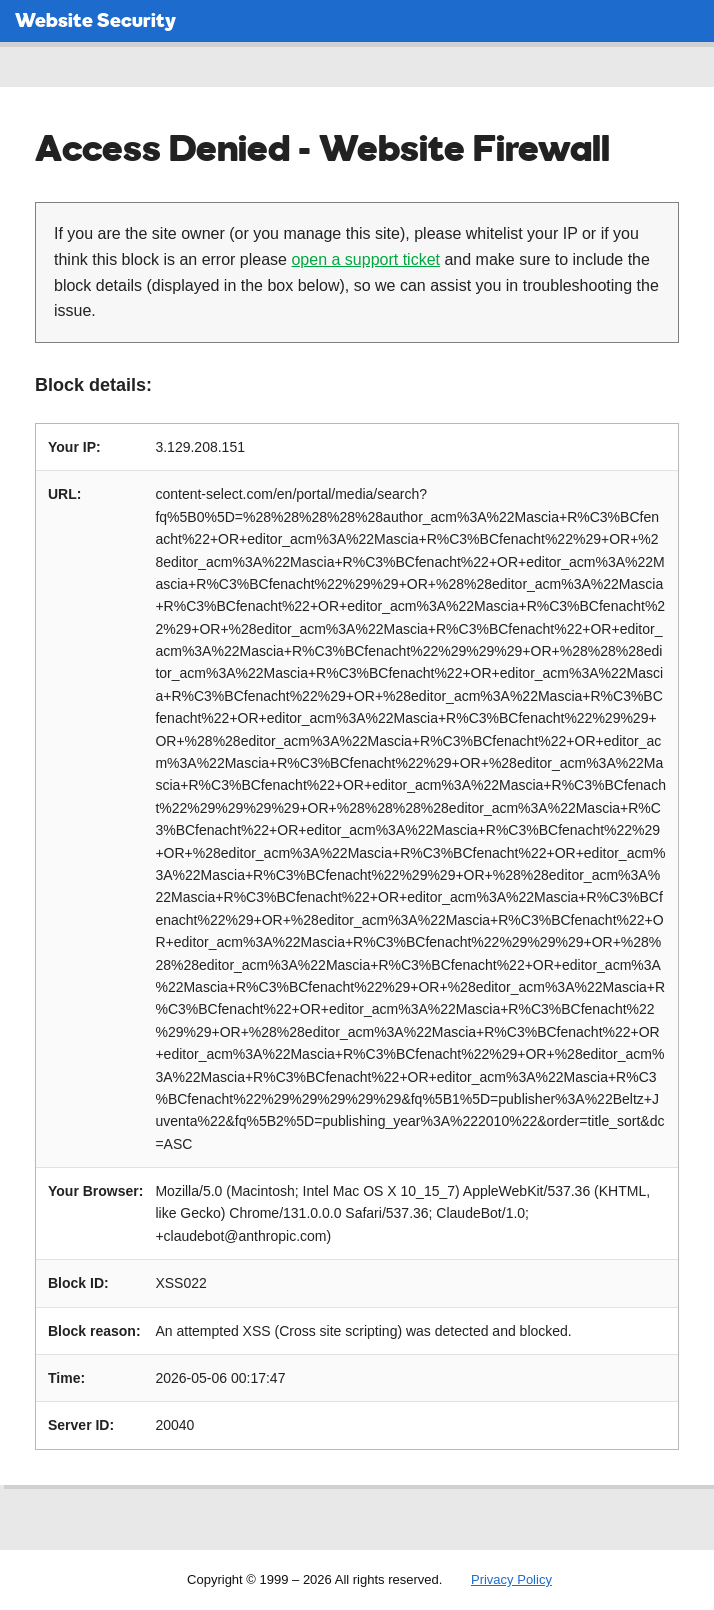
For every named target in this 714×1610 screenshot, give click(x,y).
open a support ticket (365, 259)
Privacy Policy (511, 1579)
